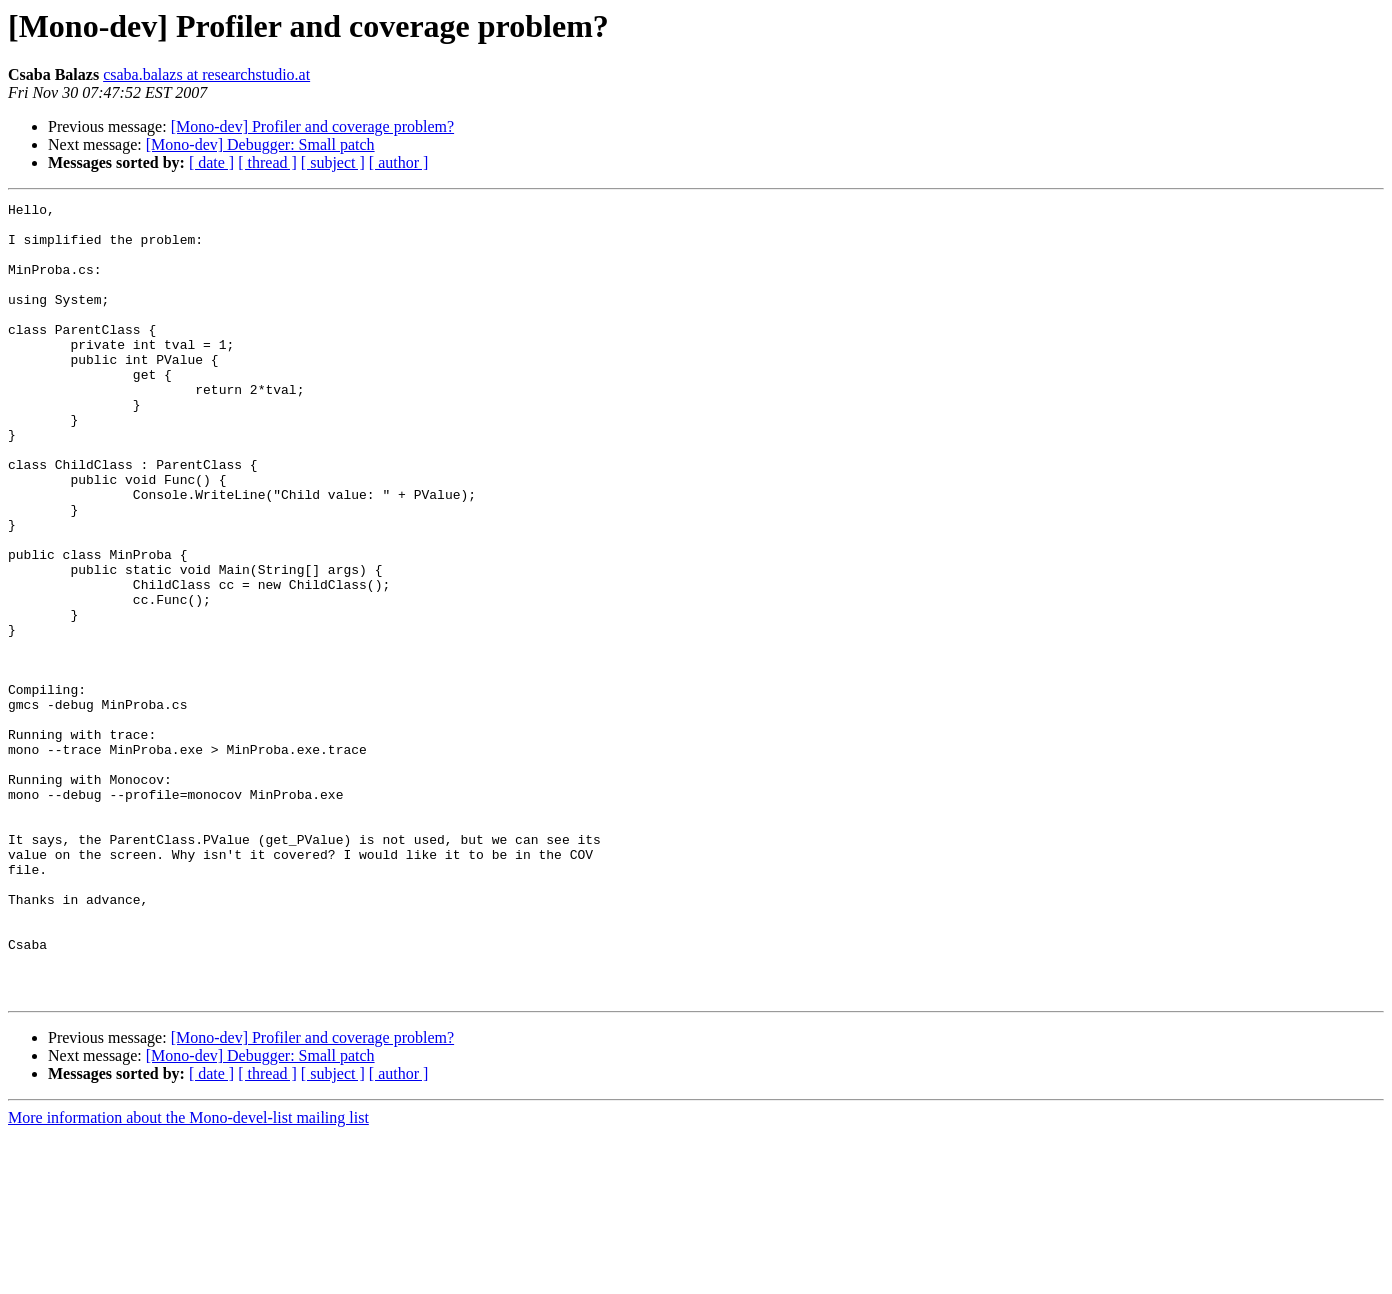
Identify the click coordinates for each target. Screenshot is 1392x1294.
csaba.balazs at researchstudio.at (206, 74)
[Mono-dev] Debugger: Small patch (260, 144)
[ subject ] (333, 162)
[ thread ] (267, 162)
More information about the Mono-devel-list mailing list (188, 1276)
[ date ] (211, 162)
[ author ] (399, 162)
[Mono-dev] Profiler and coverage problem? (312, 126)
